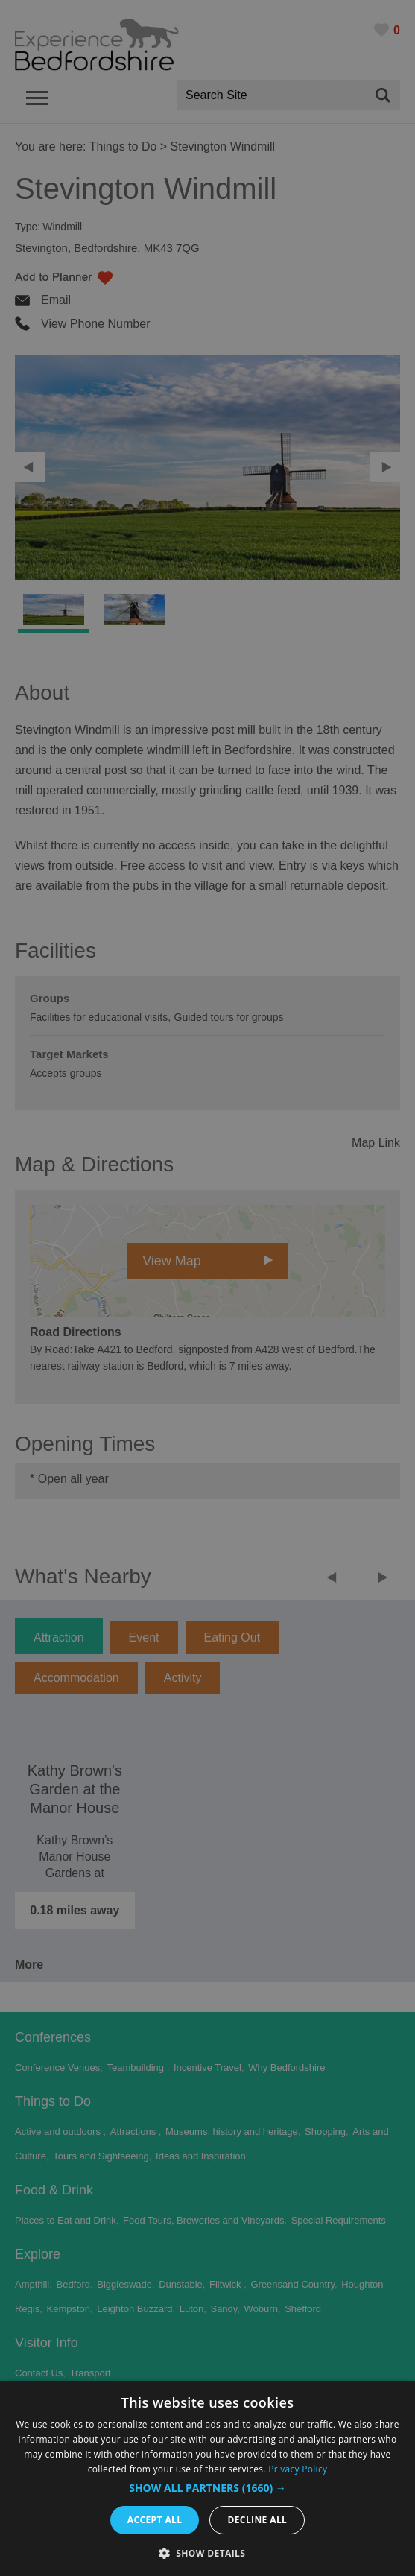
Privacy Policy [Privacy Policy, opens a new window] (297, 2469)
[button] (207, 2488)
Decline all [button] (257, 2519)
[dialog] (207, 2478)
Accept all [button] (155, 2519)
